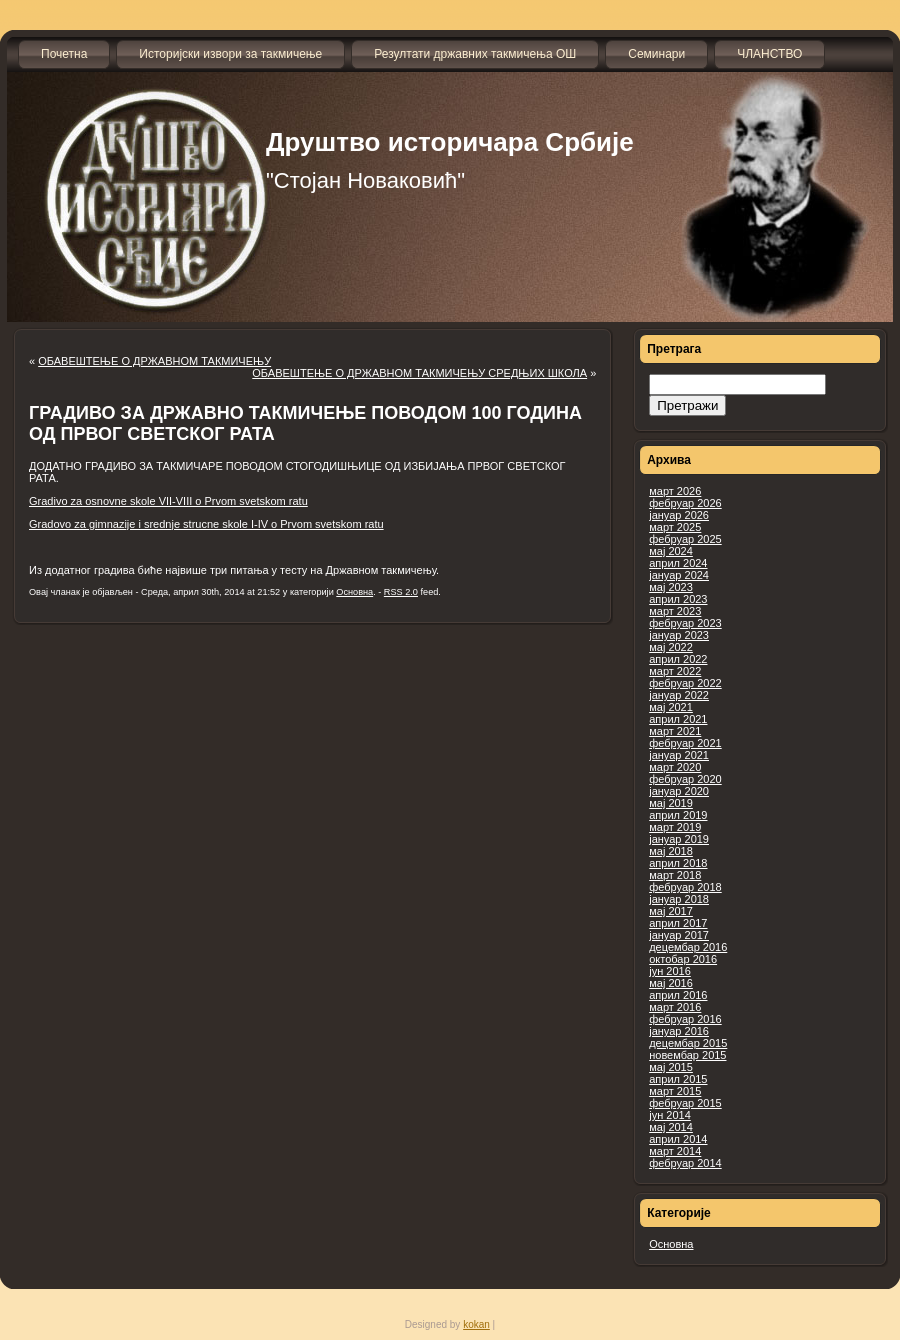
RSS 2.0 (401, 592)
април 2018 (678, 863)
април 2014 (678, 1139)
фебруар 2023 (685, 623)
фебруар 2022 (685, 683)
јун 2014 (670, 1115)
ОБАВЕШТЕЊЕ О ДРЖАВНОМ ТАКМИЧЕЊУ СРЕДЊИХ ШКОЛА (419, 373)
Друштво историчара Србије (450, 142)
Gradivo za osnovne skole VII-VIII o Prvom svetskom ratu (168, 501)
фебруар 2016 (685, 1019)
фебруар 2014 (685, 1163)
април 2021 (678, 719)
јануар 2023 (679, 635)
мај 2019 (671, 803)
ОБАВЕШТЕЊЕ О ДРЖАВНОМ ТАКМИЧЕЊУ (154, 361)
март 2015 (675, 1091)
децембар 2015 (688, 1043)
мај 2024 (671, 551)
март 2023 (675, 611)
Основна (671, 1244)
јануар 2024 (679, 575)
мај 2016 (671, 983)
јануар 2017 (679, 935)
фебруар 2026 (685, 503)
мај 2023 (671, 587)
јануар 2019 (679, 839)
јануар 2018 (679, 899)
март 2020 (675, 767)
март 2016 (675, 1007)
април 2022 (678, 659)
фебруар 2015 (685, 1103)
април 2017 (678, 923)
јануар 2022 (679, 695)
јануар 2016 (679, 1031)
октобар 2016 (683, 959)
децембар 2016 (688, 947)
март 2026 (675, 491)
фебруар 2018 (685, 887)
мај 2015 (671, 1067)
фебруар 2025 (685, 539)
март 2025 (675, 527)
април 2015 (678, 1079)
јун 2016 (670, 971)
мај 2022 (671, 647)
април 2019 (678, 815)
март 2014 (675, 1151)
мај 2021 (671, 707)
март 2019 (675, 827)
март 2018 (675, 875)
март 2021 (675, 731)
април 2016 (678, 995)
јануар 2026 (679, 515)
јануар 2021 (679, 755)
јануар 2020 (679, 791)
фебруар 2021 (685, 743)
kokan (476, 1324)
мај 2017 (671, 911)
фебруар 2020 (685, 779)
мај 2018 (671, 851)
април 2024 (678, 563)
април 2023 (678, 599)
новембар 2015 (687, 1055)
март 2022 (675, 671)
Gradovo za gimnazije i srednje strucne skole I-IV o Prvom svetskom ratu (206, 524)
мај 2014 (671, 1127)
